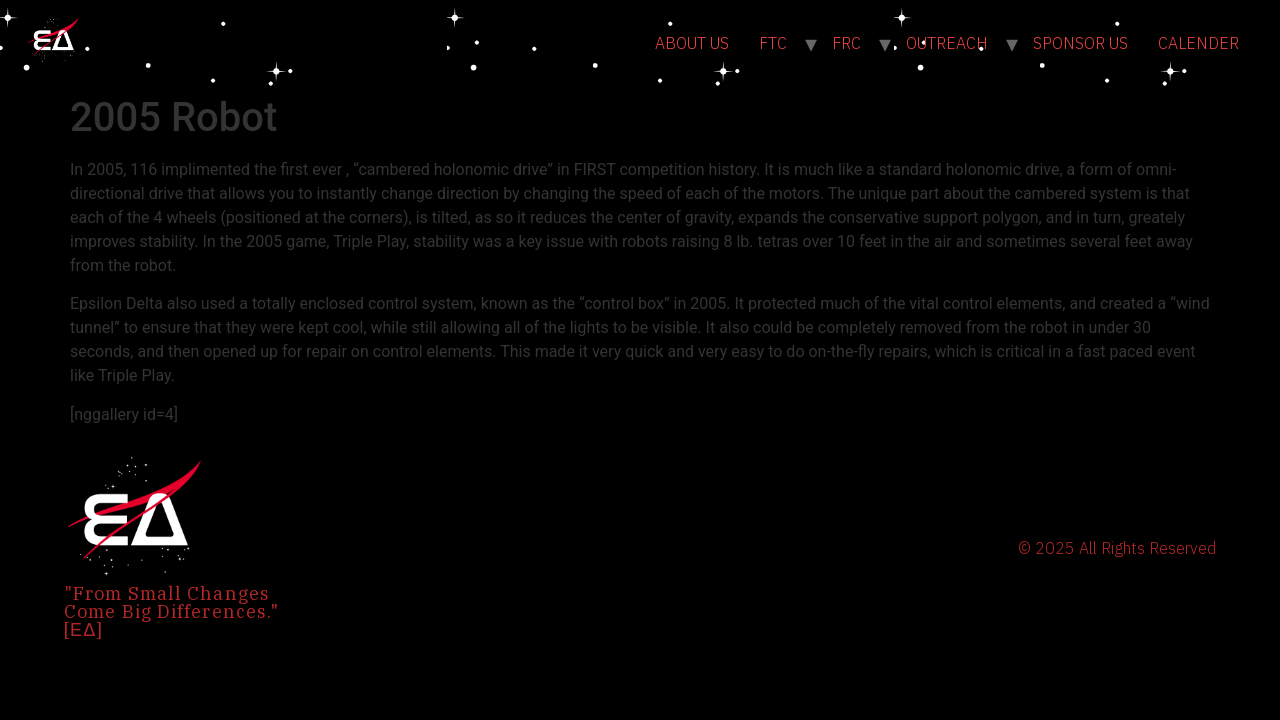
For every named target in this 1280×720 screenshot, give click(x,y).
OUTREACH (947, 43)
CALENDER (1198, 43)
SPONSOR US (1080, 43)
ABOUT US (692, 43)
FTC (773, 43)
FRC (846, 43)
